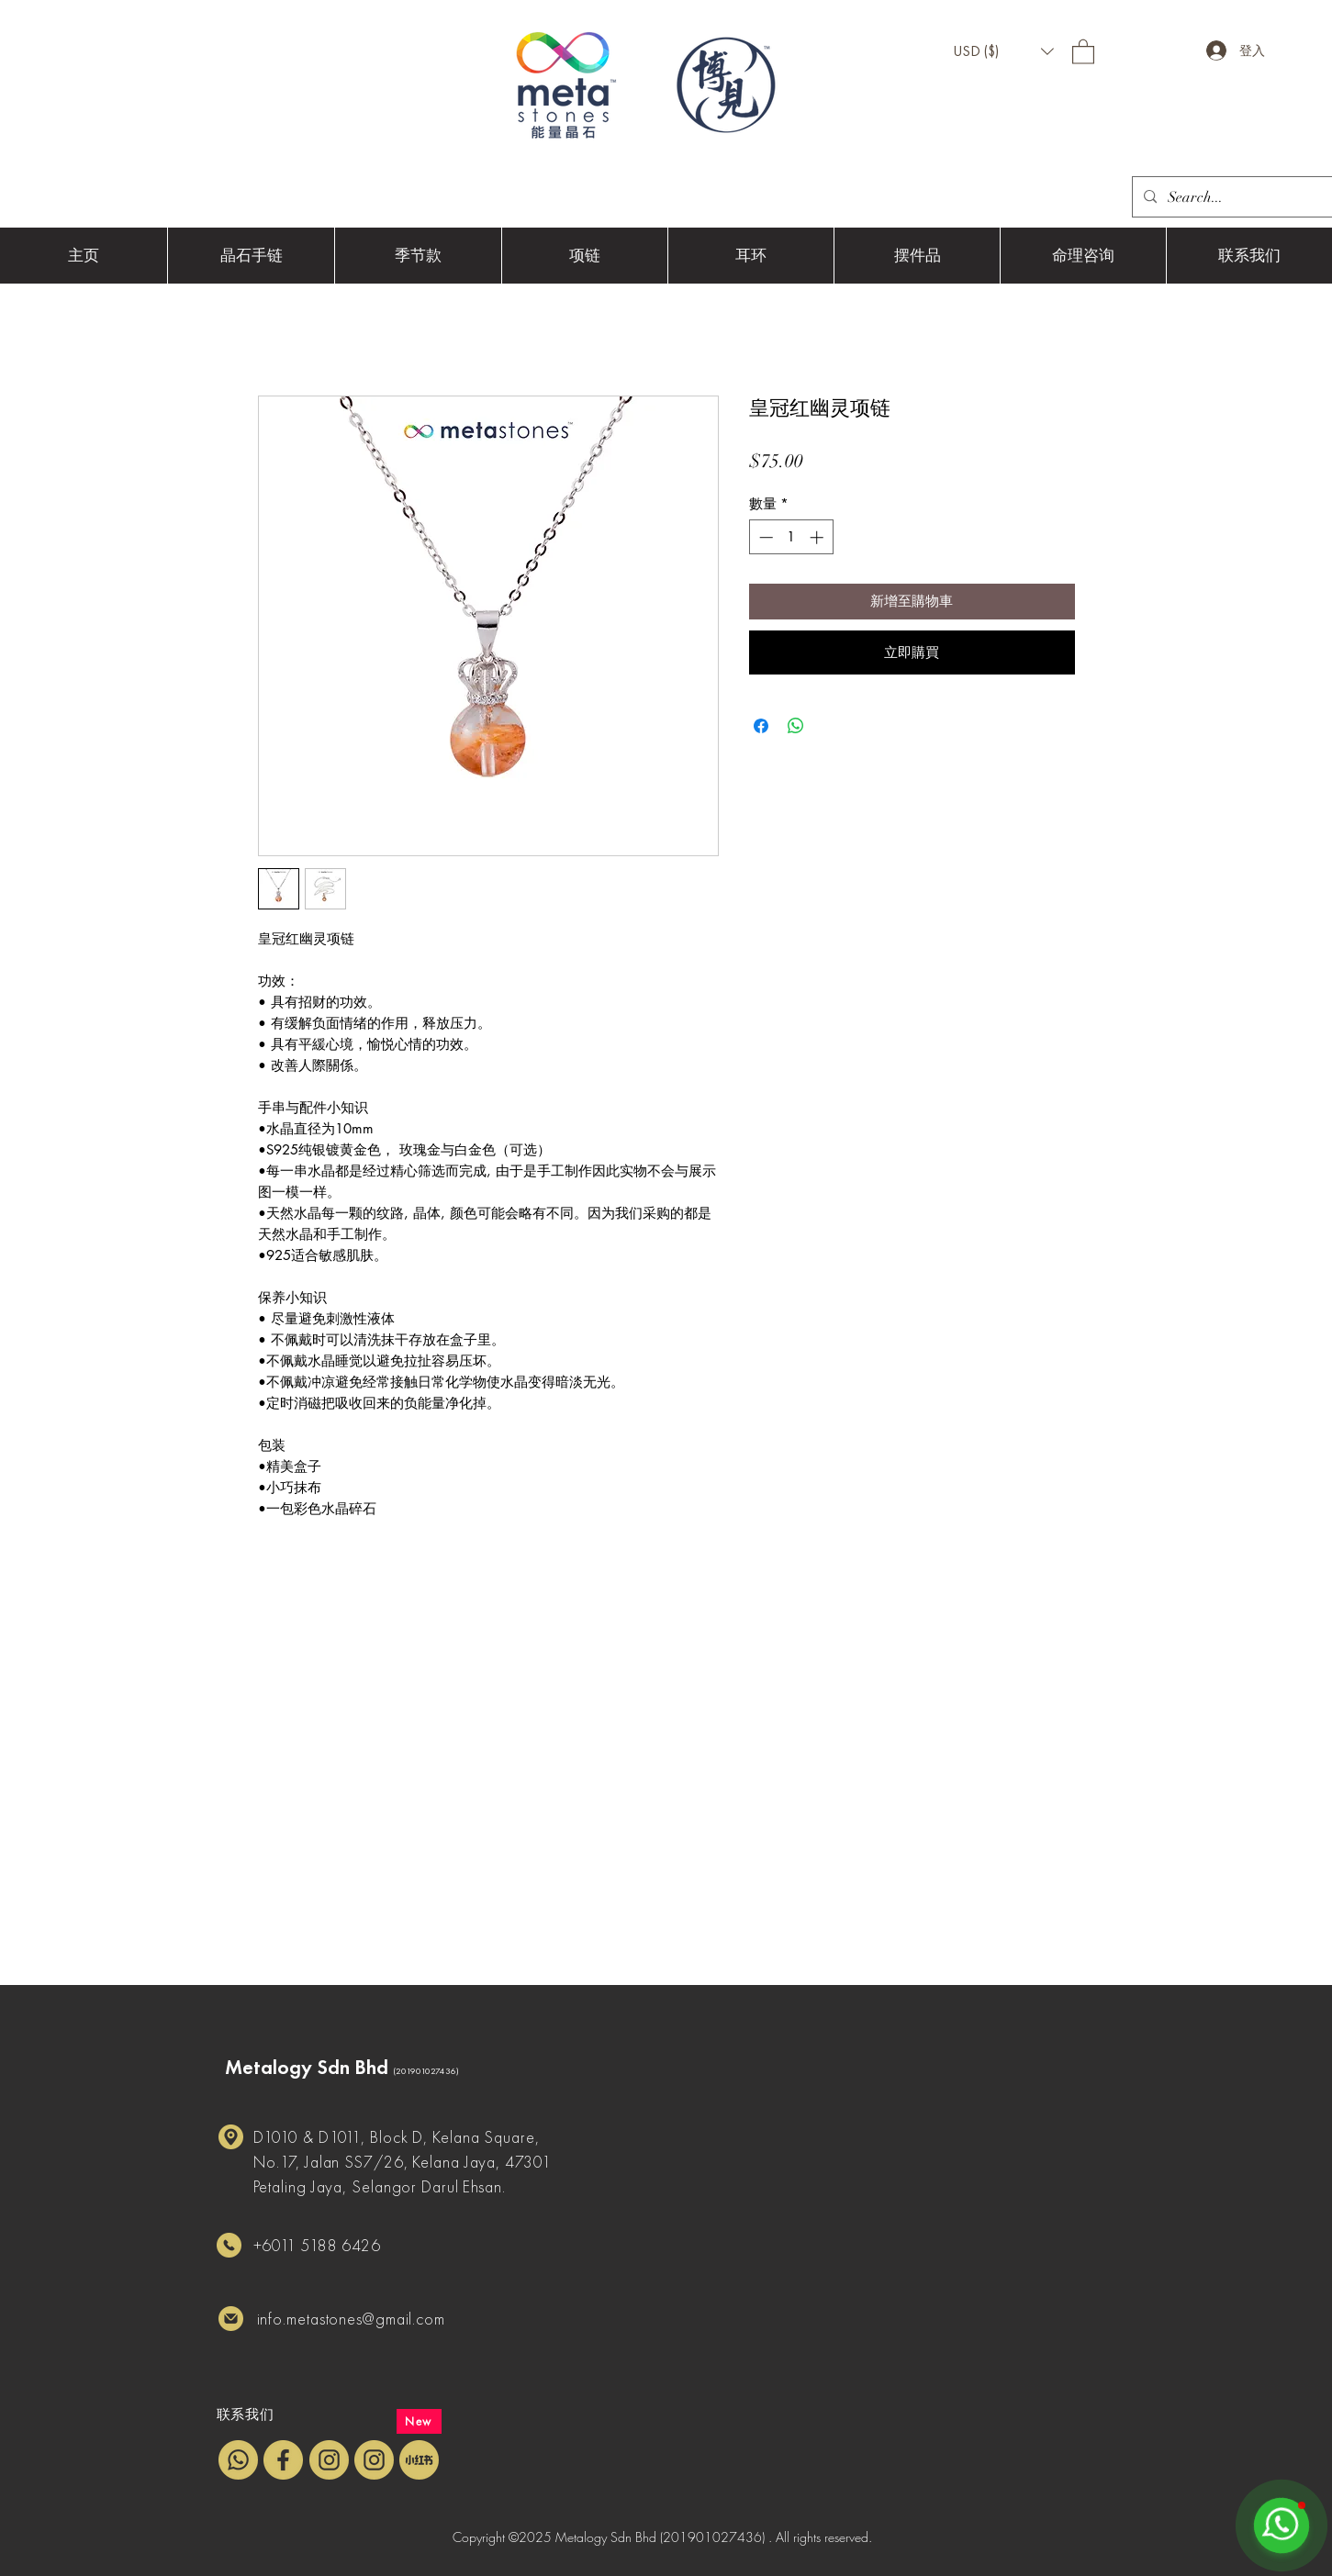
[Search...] (1242, 197)
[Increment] (818, 537)
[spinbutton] (791, 537)
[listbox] (1003, 51)
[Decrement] (764, 537)
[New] (419, 2421)
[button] (1003, 51)
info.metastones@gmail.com (351, 2318)
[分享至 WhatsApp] (796, 726)
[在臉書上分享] (761, 726)
